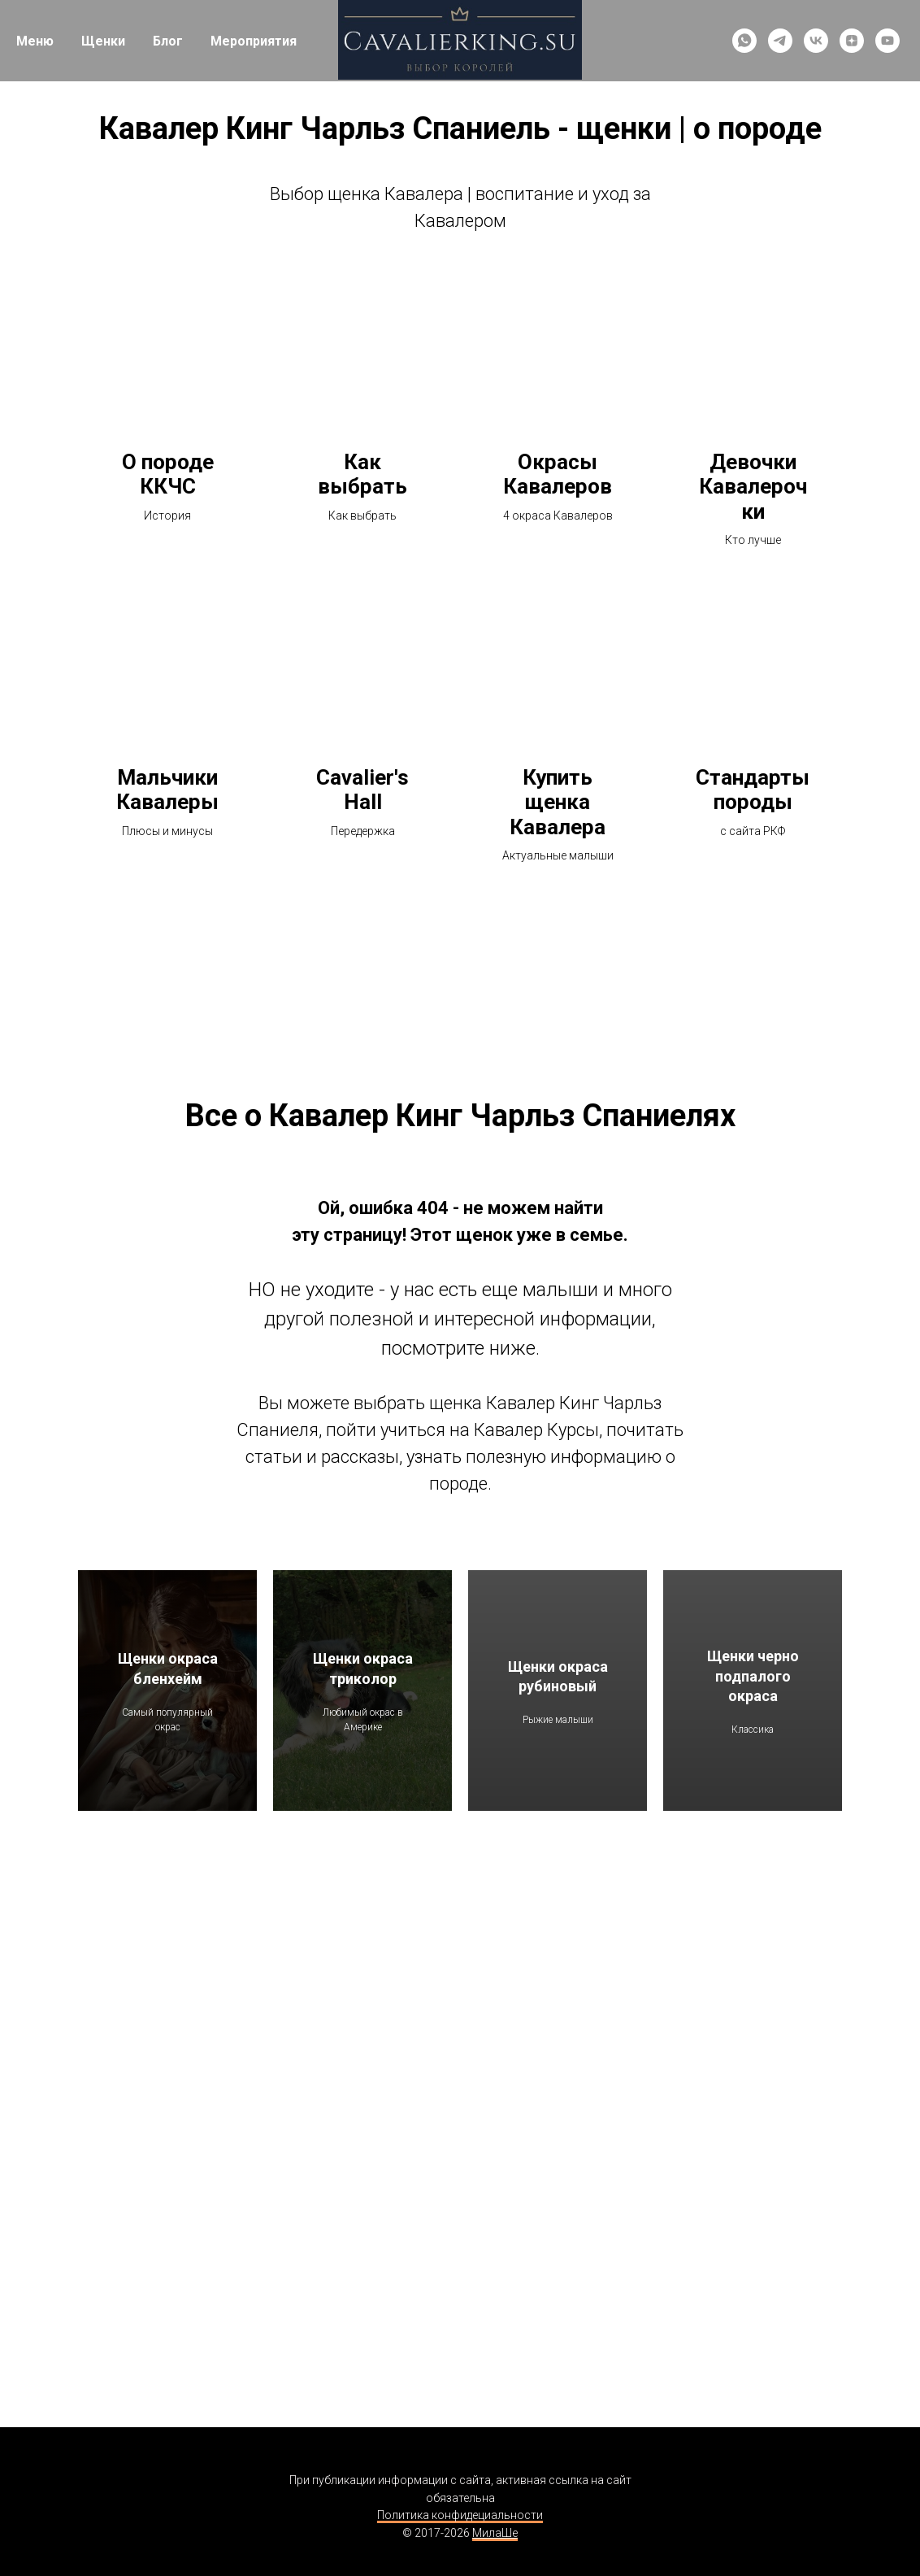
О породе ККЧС (168, 474)
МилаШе (495, 2532)
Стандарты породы (752, 789)
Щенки (103, 41)
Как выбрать (362, 474)
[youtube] (887, 40)
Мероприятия (253, 41)
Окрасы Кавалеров (557, 474)
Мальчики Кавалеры (167, 789)
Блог (168, 41)
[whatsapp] (744, 40)
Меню (35, 41)
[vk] (816, 40)
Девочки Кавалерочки (753, 487)
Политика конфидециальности (460, 2515)
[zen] (852, 40)
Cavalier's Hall (362, 789)
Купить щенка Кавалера (557, 802)
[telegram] (780, 40)
